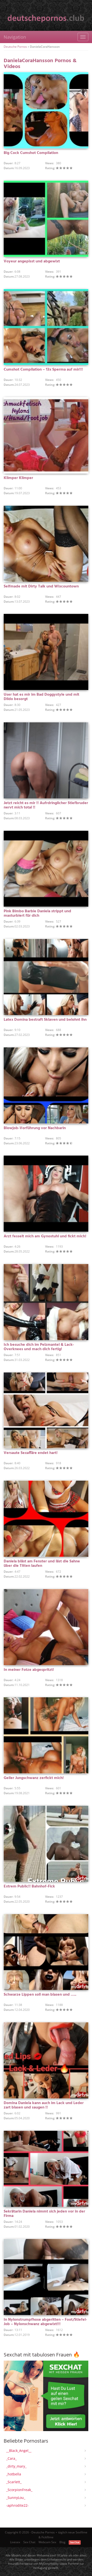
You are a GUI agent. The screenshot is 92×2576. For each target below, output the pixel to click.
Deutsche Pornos (15, 47)
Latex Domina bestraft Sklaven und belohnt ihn (45, 1020)
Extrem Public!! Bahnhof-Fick (29, 1886)
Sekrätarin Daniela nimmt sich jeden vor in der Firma (44, 2213)
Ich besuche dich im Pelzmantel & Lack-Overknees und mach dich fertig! (39, 1347)
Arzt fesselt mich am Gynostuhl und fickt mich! (45, 1236)
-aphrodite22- (17, 2505)
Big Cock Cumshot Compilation (31, 153)
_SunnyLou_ (15, 2497)
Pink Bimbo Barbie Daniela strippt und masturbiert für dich (37, 913)
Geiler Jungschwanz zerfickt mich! (34, 1778)
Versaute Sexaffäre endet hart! (31, 1453)
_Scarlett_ (14, 2482)
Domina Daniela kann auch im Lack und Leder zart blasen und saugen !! (44, 2105)
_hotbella (13, 2474)
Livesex (15, 2542)
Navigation (15, 37)
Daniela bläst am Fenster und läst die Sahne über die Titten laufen (42, 1563)
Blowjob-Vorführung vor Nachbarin (35, 1128)
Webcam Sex (47, 2542)
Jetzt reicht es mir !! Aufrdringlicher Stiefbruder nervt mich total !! (46, 805)
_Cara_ (11, 2458)
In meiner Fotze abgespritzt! (29, 1670)
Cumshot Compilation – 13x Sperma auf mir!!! (43, 369)
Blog (62, 2542)
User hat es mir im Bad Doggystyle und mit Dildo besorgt (41, 696)
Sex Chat (29, 2542)
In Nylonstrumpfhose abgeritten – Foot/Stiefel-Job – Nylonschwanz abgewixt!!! (45, 2322)
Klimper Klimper (18, 478)
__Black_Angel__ (18, 2450)
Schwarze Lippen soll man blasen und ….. (40, 1994)
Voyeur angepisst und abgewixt (32, 261)
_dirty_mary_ (16, 2466)
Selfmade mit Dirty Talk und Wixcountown (41, 586)
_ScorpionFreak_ (19, 2489)
